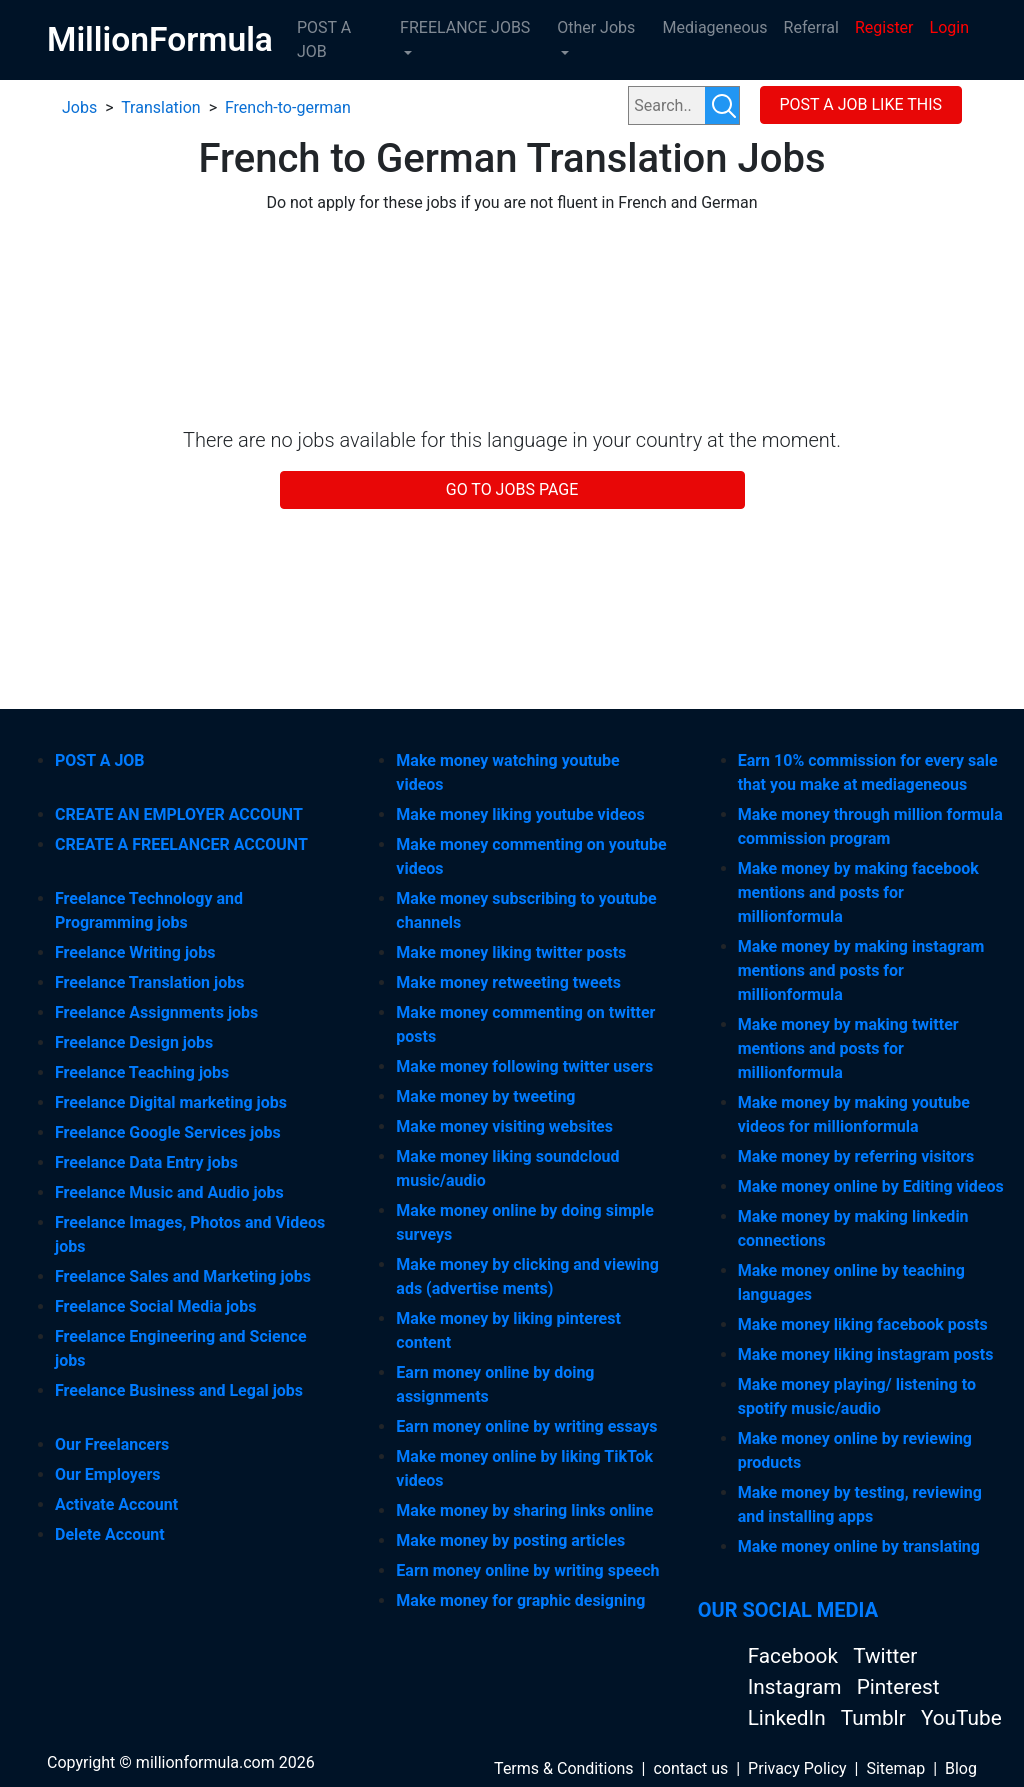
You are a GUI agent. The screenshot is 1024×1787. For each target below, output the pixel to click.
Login (949, 27)
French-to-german (288, 107)
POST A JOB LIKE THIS (860, 104)
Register (884, 27)
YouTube (961, 1718)
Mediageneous (715, 27)
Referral (811, 27)
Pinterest (898, 1687)
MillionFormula (160, 39)
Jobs (79, 107)
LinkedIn (789, 1718)
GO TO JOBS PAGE (512, 489)
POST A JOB (324, 39)
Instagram (797, 1687)
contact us (690, 1768)
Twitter (885, 1656)
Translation (161, 107)
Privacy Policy (797, 1768)
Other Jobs (596, 27)
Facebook (795, 1656)
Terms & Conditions (564, 1768)
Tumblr (876, 1718)
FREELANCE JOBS (465, 27)
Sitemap (895, 1768)
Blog (961, 1768)
